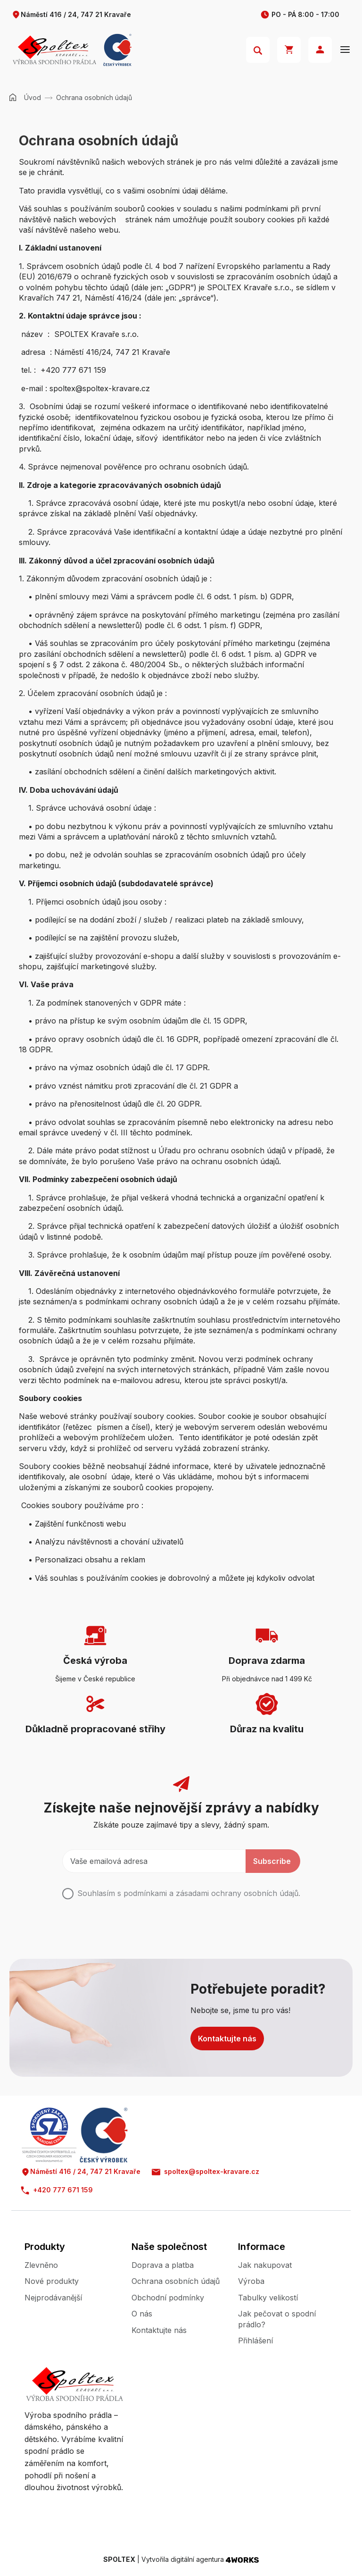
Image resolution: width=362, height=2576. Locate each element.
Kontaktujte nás (227, 2038)
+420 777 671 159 (57, 2190)
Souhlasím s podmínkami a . (188, 1893)
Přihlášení (255, 2340)
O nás (142, 2313)
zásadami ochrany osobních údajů (237, 1893)
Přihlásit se (320, 49)
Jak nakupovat (265, 2265)
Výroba (251, 2281)
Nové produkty (52, 2281)
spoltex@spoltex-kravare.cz (205, 2171)
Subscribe (272, 1861)
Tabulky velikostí (268, 2297)
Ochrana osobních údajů (176, 2281)
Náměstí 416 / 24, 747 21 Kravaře (71, 14)
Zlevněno (41, 2265)
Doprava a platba (163, 2265)
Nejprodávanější (53, 2297)
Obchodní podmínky (168, 2297)
